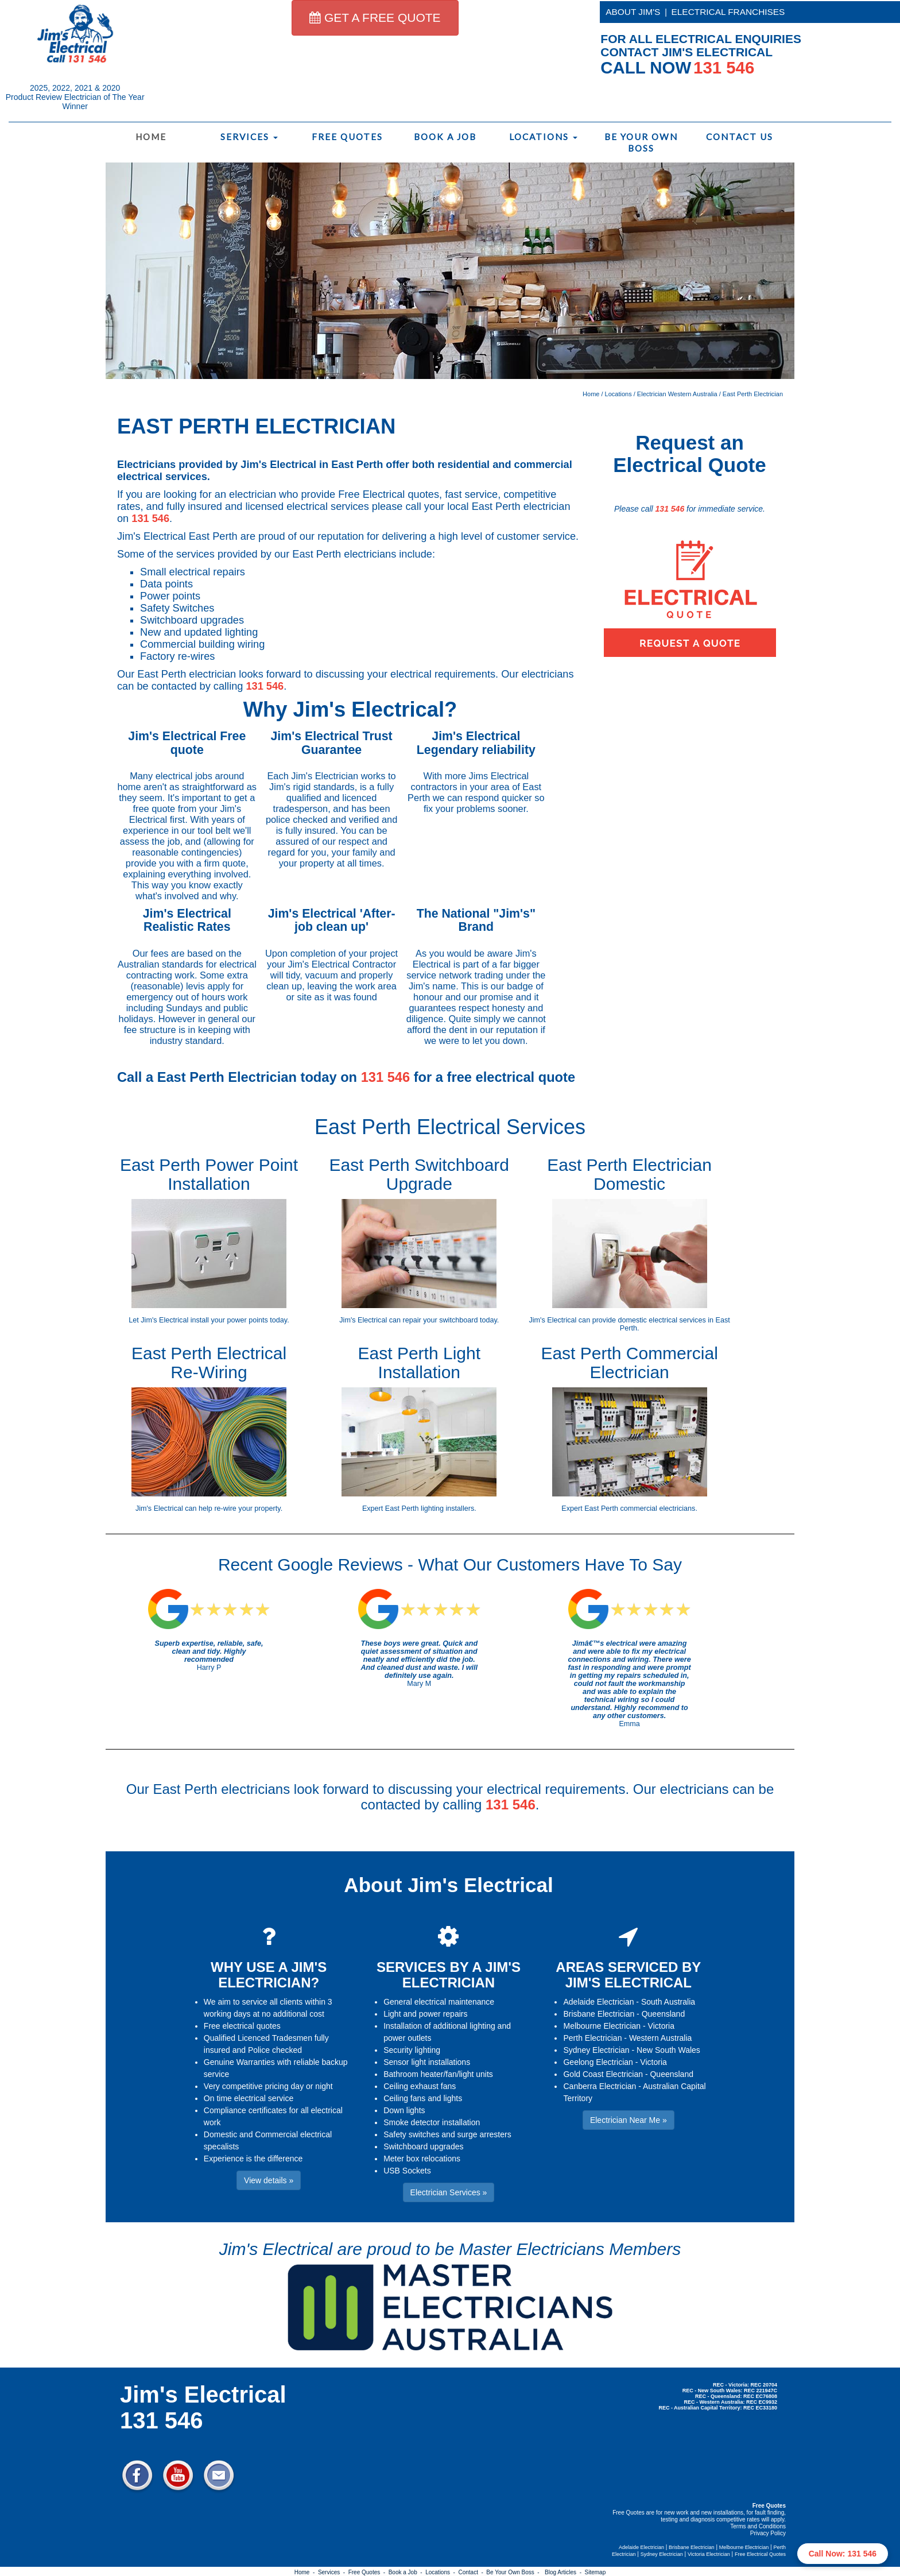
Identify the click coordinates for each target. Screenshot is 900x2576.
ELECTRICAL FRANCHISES (728, 12)
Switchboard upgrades (423, 2146)
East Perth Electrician (753, 393)
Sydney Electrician (596, 2050)
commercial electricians (658, 1508)
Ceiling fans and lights (422, 2098)
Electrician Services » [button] (448, 2192)
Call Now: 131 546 (842, 2553)
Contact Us (739, 136)
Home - (306, 2572)
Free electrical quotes (242, 2025)
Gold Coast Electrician (603, 2074)
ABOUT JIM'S (633, 12)
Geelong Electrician (598, 2062)
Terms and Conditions (758, 2526)
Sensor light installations (426, 2062)
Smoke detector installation (431, 2122)
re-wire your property (247, 1508)
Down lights (404, 2110)
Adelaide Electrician (598, 2001)
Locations (543, 136)
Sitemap (595, 2572)
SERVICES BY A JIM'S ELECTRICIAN (449, 1974)
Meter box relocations (421, 2158)
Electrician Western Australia (677, 393)
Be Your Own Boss (641, 142)
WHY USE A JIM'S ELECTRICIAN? (269, 1974)
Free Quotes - (368, 2572)
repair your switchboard (440, 1320)
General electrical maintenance (438, 2001)
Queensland (663, 2013)
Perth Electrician (592, 2038)
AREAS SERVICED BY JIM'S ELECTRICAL (628, 1974)
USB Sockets (406, 2170)
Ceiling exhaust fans (419, 2086)
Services (249, 136)
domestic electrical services (661, 1320)
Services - (333, 2572)
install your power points (229, 1320)
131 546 (150, 518)
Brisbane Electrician (598, 2013)
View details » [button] (268, 2180)
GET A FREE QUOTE (375, 17)
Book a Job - (407, 2572)
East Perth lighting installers (429, 1508)
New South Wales (668, 2050)
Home (150, 136)
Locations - (441, 2572)
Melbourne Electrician (602, 2025)
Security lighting (411, 2050)
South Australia (668, 2001)
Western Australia (660, 2038)
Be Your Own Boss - (514, 2572)
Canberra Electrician (599, 2086)
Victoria (661, 2025)
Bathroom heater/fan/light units (438, 2074)
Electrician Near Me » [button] (628, 2120)
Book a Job (445, 136)
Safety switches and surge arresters (447, 2134)
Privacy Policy (768, 2533)
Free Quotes (347, 136)
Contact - (472, 2572)
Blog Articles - (564, 2572)
